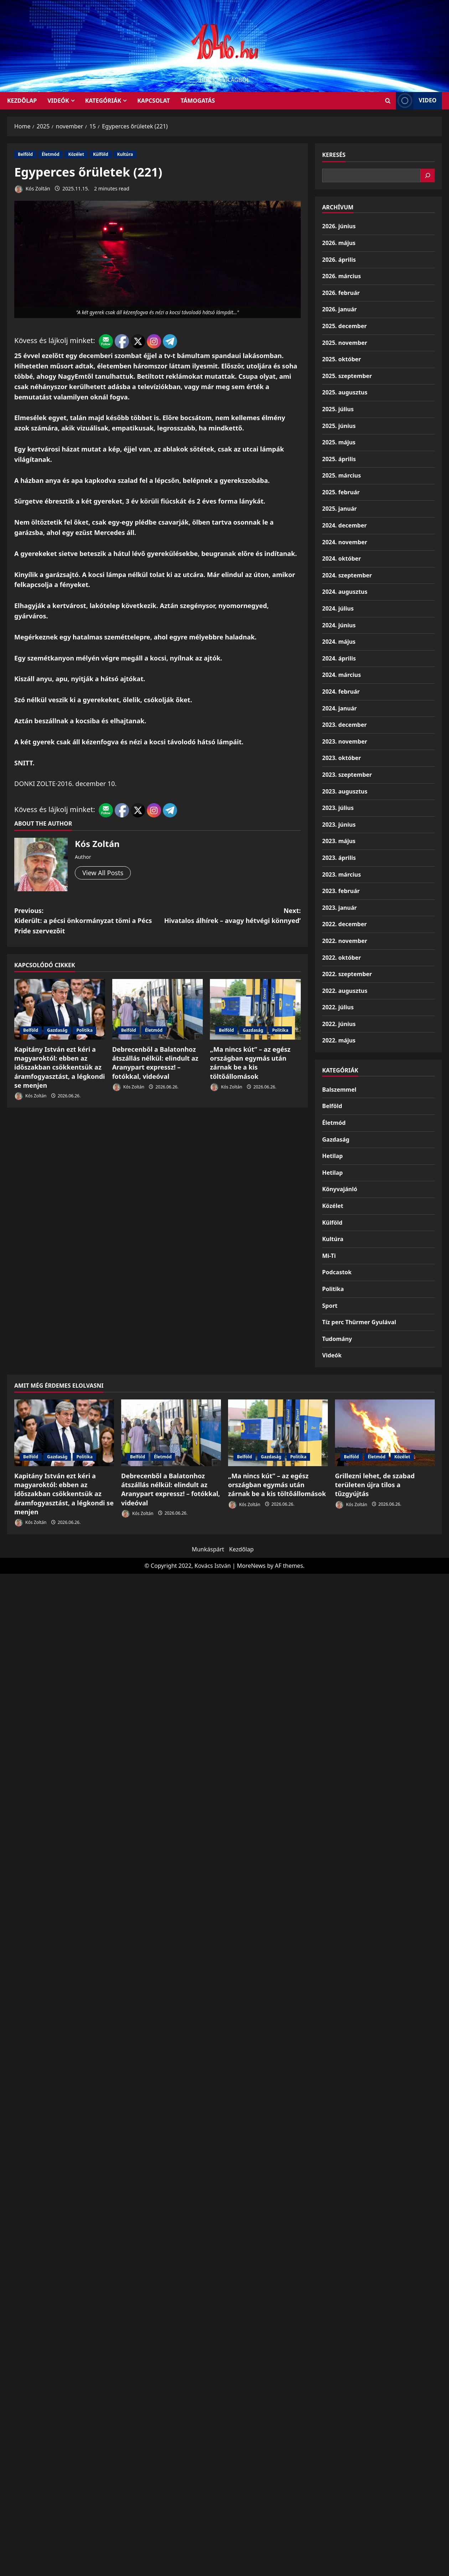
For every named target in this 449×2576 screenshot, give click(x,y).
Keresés (334, 155)
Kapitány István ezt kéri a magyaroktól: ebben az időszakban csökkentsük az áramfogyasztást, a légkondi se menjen (59, 1067)
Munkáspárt (208, 1549)
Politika (84, 1030)
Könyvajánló (339, 1189)
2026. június (339, 226)
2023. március (341, 874)
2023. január (339, 908)
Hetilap (332, 1156)
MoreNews (251, 1566)
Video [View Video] (416, 100)
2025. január (339, 508)
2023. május (339, 841)
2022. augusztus (344, 991)
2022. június (339, 1024)
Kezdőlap (241, 1549)
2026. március (341, 276)
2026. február (341, 293)
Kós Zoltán (32, 189)
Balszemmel (339, 1089)
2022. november (344, 941)
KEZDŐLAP (22, 100)
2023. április (339, 858)
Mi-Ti (329, 1256)
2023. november (344, 741)
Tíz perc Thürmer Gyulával (359, 1322)
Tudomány (337, 1339)
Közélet (76, 154)
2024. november (344, 542)
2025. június (339, 426)
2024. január (339, 708)
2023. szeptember (347, 775)
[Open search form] (388, 101)
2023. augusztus (344, 791)
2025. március (341, 475)
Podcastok (337, 1272)
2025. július (337, 409)
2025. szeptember (347, 376)
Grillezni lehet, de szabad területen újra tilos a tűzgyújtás (375, 1484)
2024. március (341, 675)
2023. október (341, 758)
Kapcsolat (153, 100)
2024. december (344, 525)
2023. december (344, 725)
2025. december (344, 326)
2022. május (339, 1040)
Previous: (86, 921)
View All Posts (102, 872)
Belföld (25, 154)
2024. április (339, 658)
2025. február (341, 492)
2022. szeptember (347, 974)
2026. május (339, 243)
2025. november (344, 343)
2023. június (339, 824)
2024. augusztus (344, 592)
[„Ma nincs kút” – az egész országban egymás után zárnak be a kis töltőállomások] (255, 1009)
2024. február (341, 691)
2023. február (341, 891)
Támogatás (198, 100)
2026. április (339, 260)
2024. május (339, 642)
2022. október (341, 957)
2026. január (339, 309)
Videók (58, 100)
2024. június (339, 625)
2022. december (344, 924)
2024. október (341, 558)
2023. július (337, 808)
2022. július (337, 1007)
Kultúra (125, 154)
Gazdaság (57, 1030)
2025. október (341, 359)
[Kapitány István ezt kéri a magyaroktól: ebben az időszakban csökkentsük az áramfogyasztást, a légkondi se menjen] (59, 1009)
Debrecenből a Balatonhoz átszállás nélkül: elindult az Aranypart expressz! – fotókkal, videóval (155, 1063)
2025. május (339, 442)
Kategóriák (103, 100)
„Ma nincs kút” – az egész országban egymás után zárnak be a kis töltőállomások (250, 1063)
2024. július (337, 608)
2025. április (339, 459)
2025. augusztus (344, 392)
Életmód (50, 154)
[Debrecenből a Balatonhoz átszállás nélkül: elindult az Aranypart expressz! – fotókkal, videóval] (157, 1009)
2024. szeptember (347, 575)
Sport (329, 1306)
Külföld (100, 154)
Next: (229, 916)
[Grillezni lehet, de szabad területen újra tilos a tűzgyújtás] (385, 1432)
